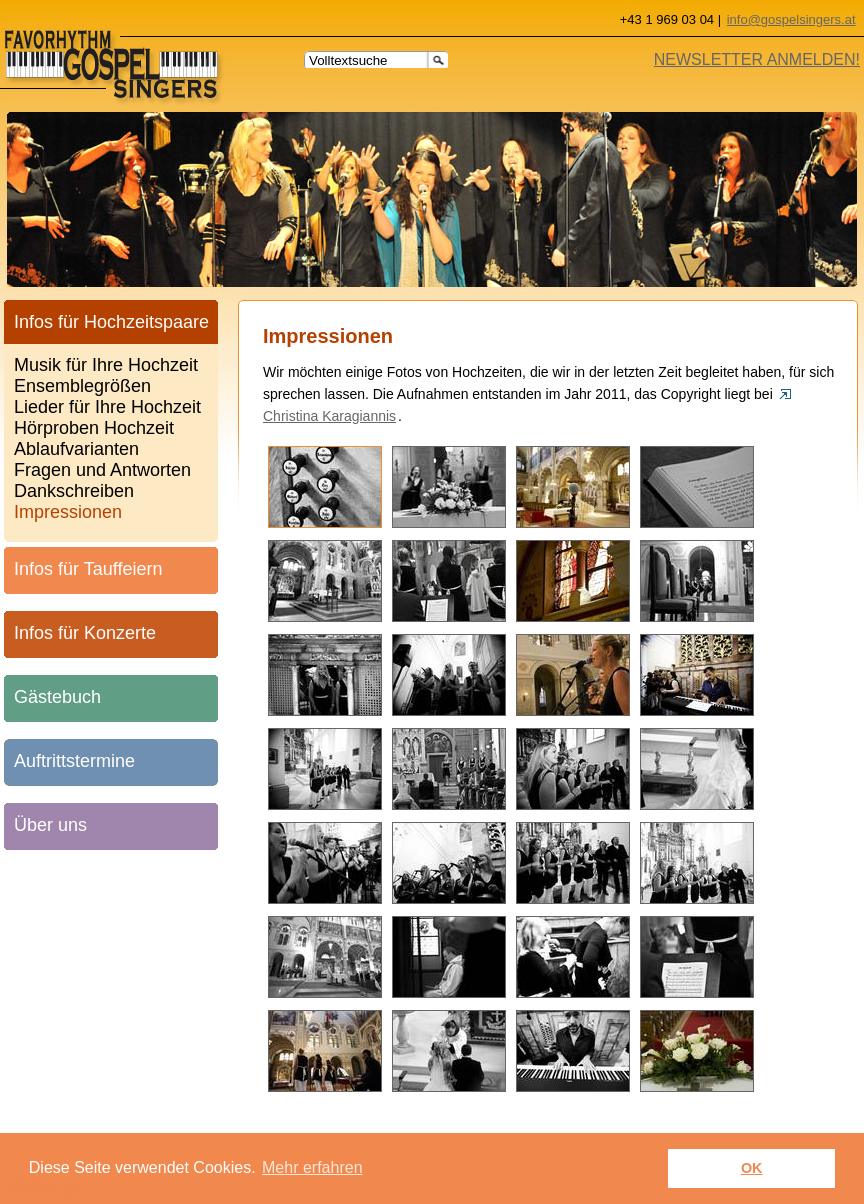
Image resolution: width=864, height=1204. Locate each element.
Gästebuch (57, 697)
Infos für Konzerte (85, 633)
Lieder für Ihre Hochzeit (107, 403)
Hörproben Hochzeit (94, 424)
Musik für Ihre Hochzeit (106, 361)
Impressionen (68, 508)
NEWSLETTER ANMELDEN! (757, 59)
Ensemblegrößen (82, 382)
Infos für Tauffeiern (88, 569)
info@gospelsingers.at (791, 19)
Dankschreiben (74, 487)
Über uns (50, 825)
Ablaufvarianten (76, 445)
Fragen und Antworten (102, 466)
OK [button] (752, 1168)
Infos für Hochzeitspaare (111, 322)
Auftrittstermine (74, 761)
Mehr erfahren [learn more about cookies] (312, 1167)
